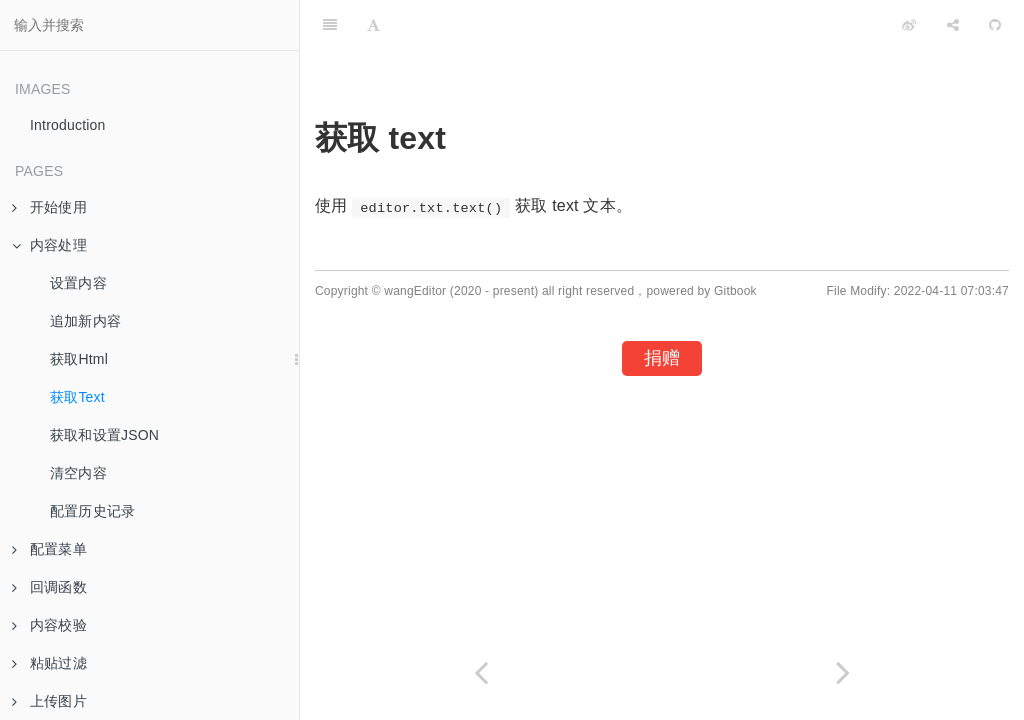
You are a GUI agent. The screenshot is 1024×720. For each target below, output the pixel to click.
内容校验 (49, 625)
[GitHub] (995, 25)
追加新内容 (85, 321)
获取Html (79, 359)
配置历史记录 (92, 511)
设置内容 (78, 283)
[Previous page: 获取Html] (481, 672)
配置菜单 (49, 549)
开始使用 (49, 207)
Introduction (68, 125)
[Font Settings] (373, 25)
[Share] (953, 25)
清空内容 (78, 473)
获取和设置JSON (104, 435)
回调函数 (49, 587)
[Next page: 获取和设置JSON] (843, 672)
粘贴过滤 (49, 663)
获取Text (77, 397)
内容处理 (49, 245)
